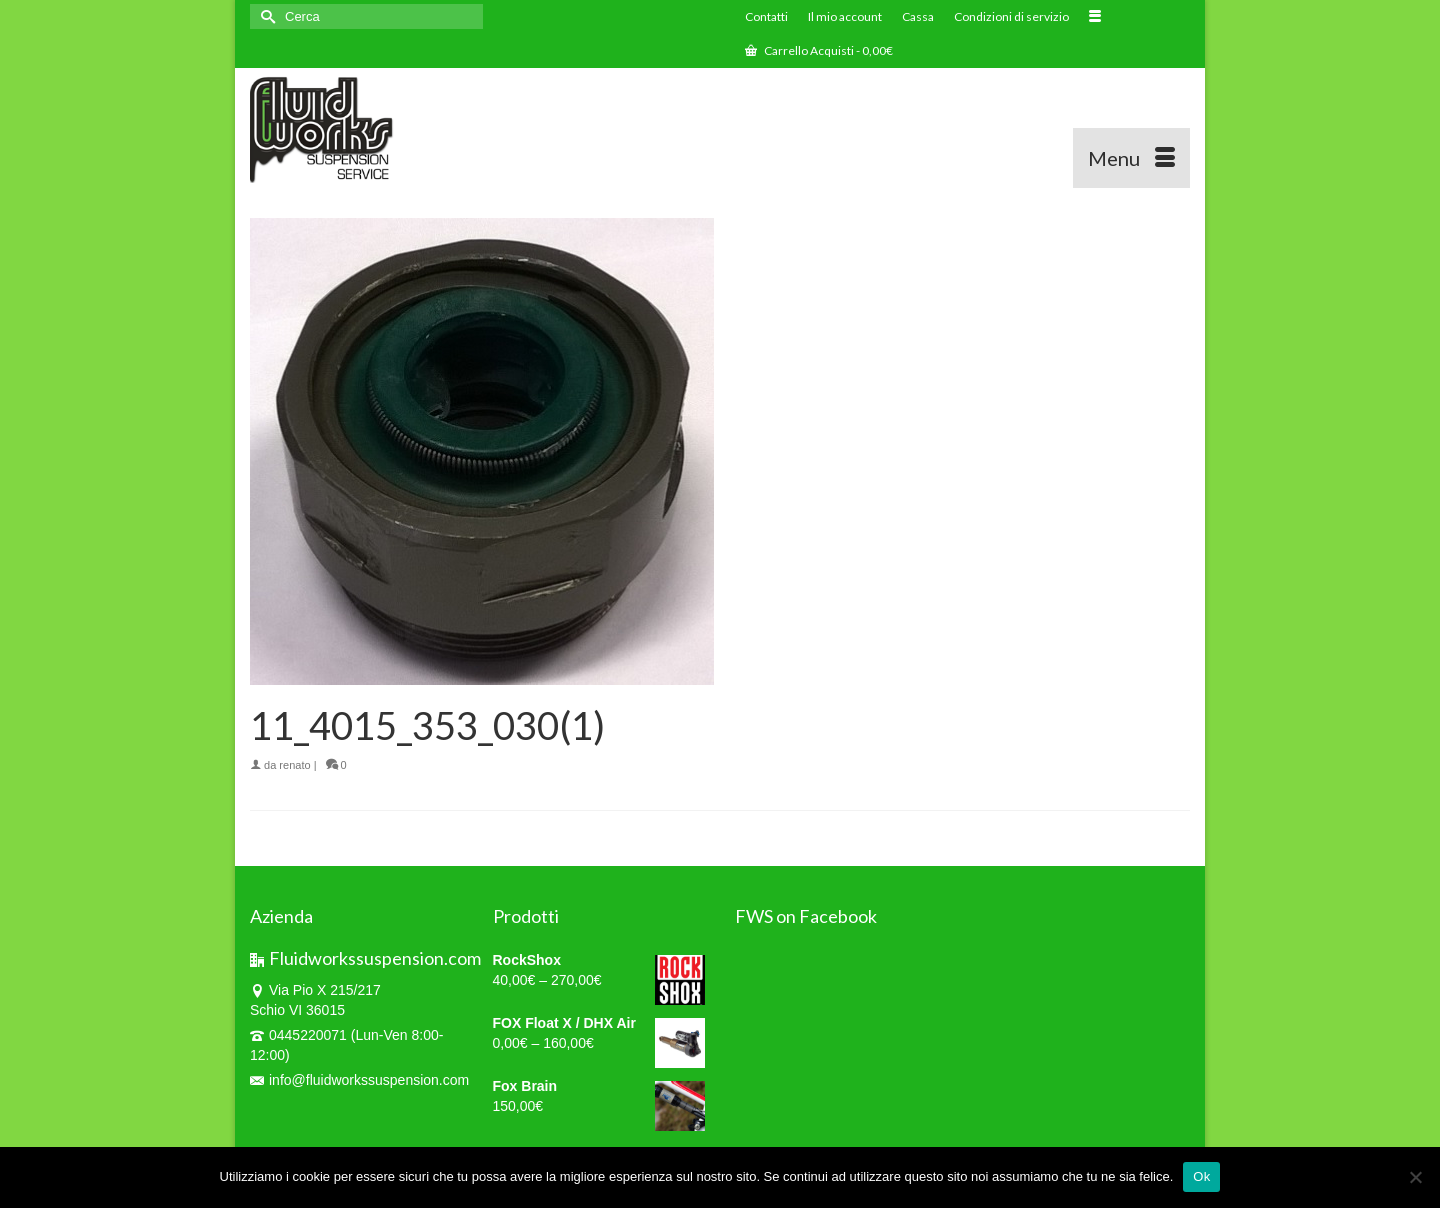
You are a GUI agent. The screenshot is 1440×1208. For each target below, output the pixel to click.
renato (294, 765)
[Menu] (1131, 158)
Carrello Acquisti (819, 50)
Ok (1201, 1176)
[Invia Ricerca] (265, 16)
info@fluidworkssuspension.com (359, 1080)
